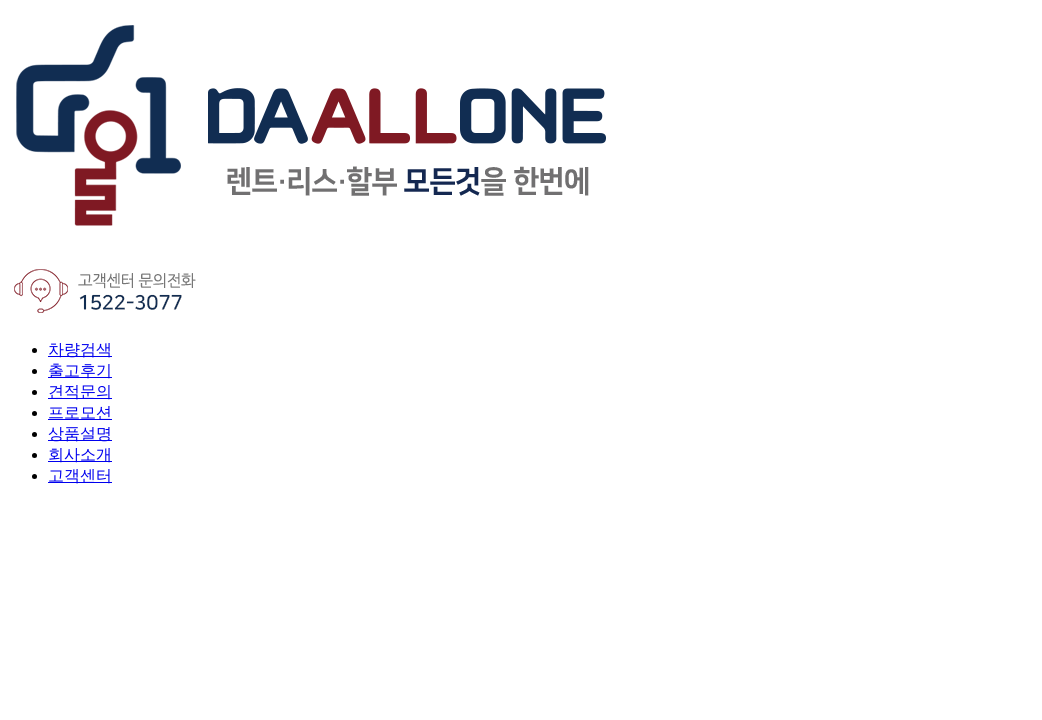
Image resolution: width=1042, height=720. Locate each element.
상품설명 (80, 433)
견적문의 (80, 391)
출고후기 (80, 370)
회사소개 (80, 454)
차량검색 (80, 349)
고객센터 (80, 475)
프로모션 (80, 412)
